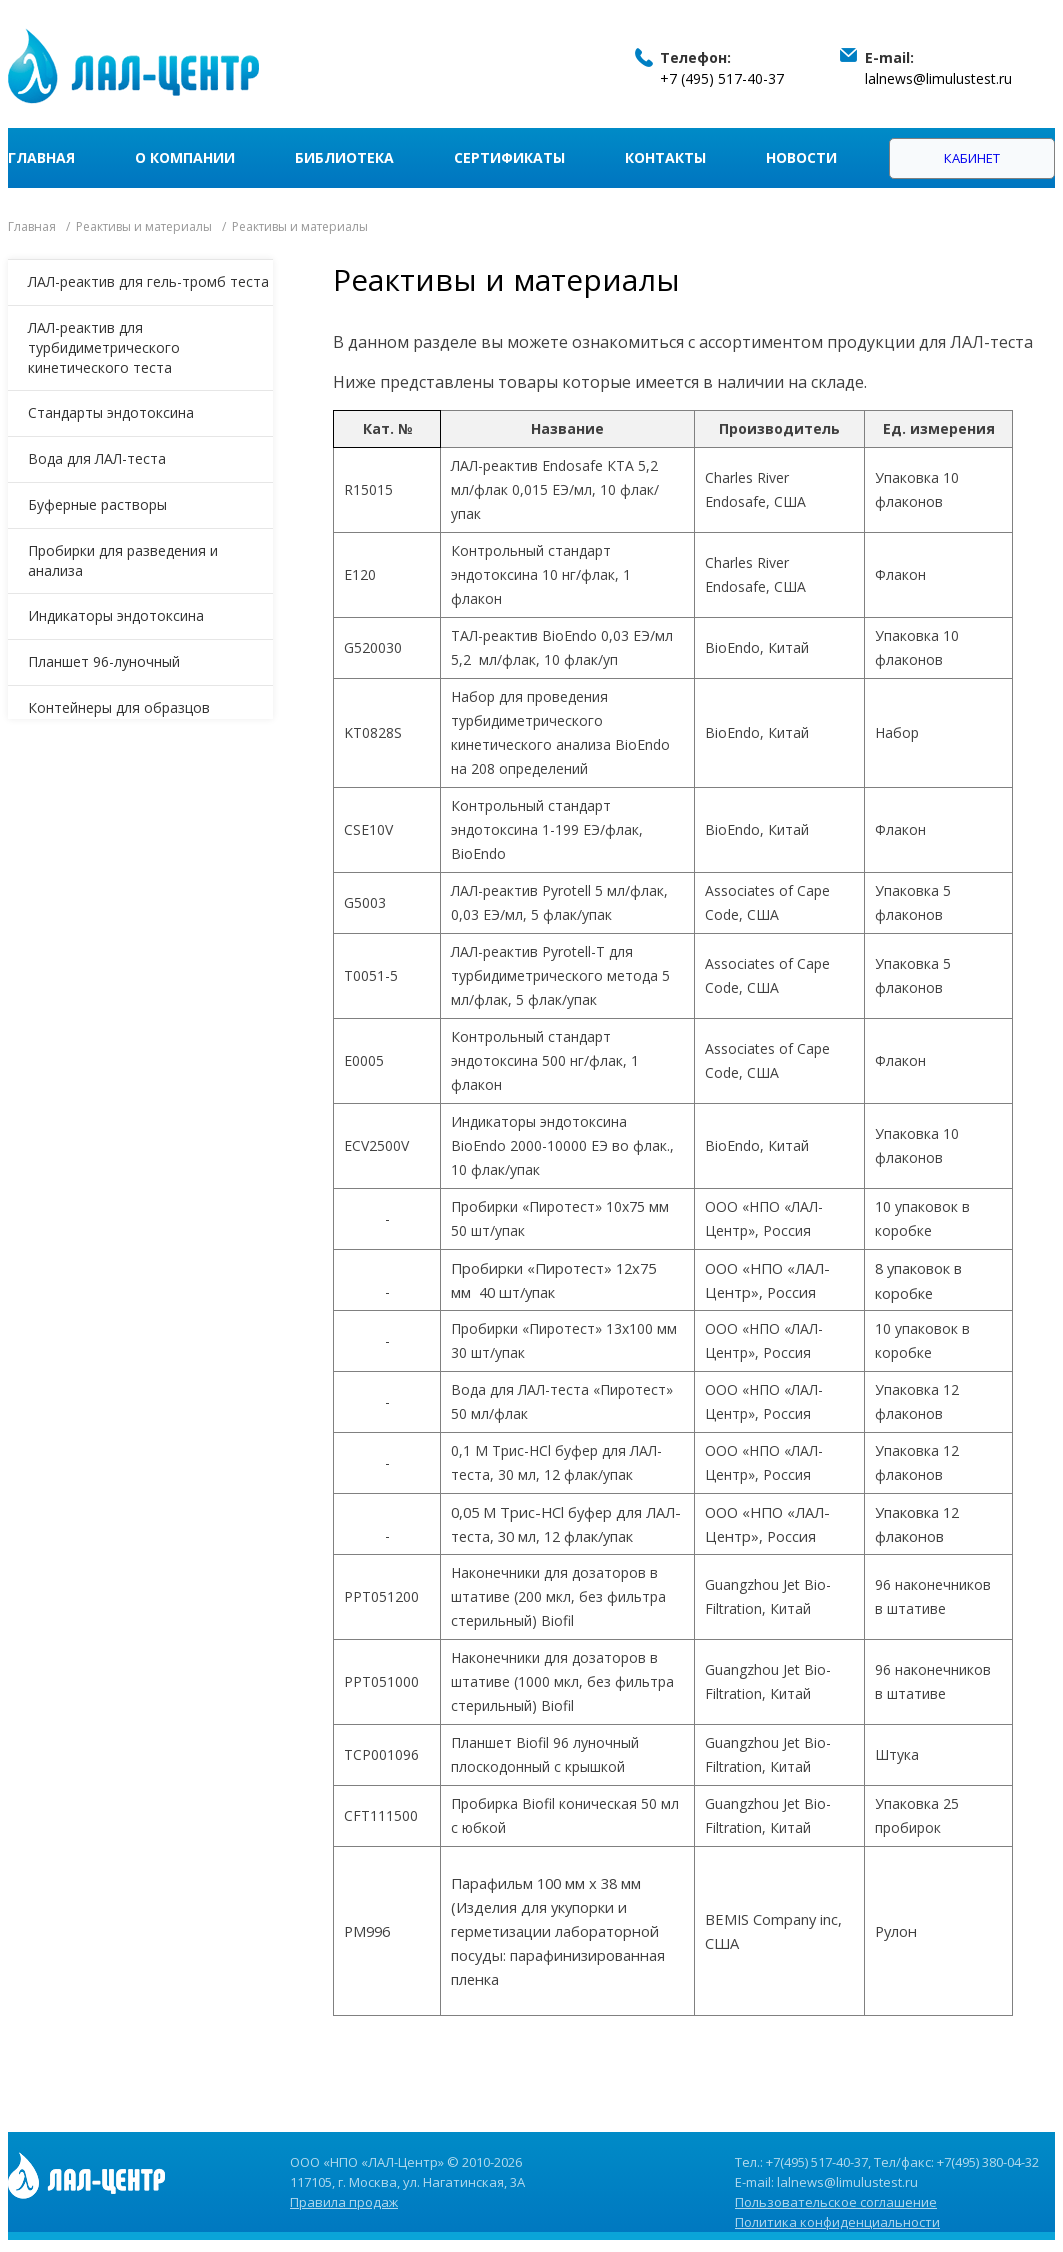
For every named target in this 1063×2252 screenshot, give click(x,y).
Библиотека (344, 157)
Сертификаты (509, 157)
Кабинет (972, 158)
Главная (41, 157)
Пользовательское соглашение (836, 2202)
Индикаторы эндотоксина (116, 615)
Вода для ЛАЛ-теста (97, 458)
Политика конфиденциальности (837, 2222)
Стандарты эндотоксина (111, 412)
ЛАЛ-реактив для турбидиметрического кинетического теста (104, 347)
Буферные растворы (97, 504)
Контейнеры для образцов (119, 707)
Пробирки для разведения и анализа (123, 560)
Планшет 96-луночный (104, 661)
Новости (801, 157)
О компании (185, 157)
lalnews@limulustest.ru (938, 78)
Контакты (665, 157)
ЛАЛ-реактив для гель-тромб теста (148, 281)
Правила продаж (344, 2202)
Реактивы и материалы (144, 226)
